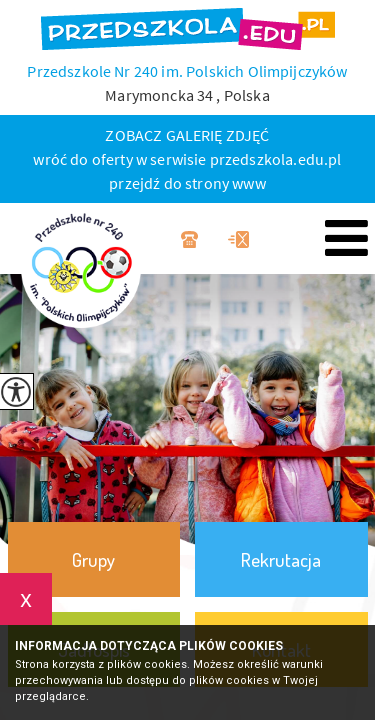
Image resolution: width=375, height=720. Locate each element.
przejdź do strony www (187, 183)
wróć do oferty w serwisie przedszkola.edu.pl (187, 159)
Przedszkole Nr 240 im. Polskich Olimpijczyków (187, 71)
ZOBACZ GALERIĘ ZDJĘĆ (187, 135)
